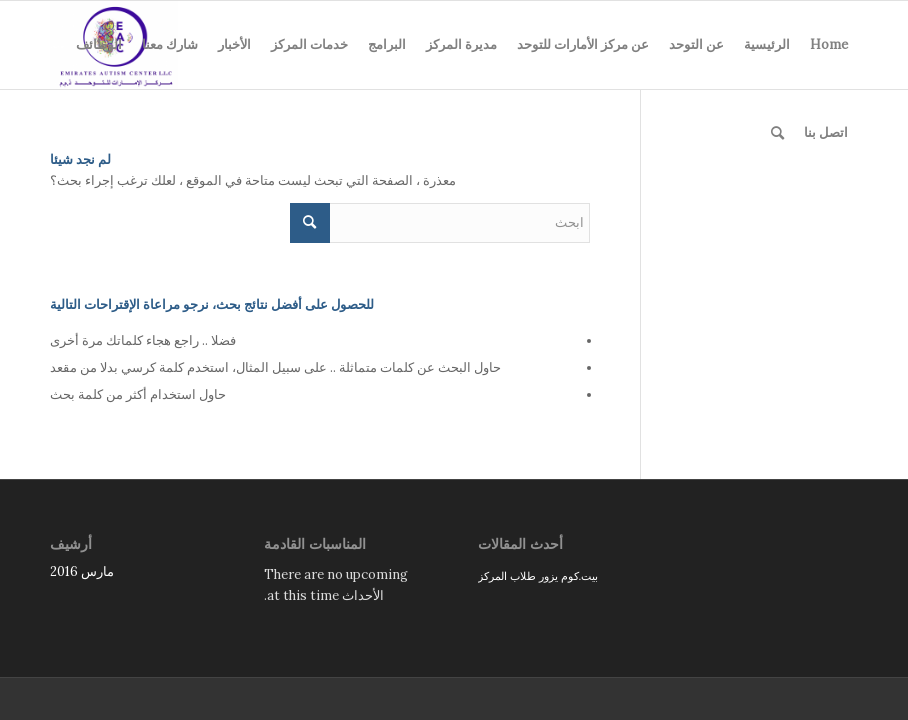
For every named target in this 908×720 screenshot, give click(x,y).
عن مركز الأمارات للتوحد (583, 44)
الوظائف (99, 44)
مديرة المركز (461, 44)
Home (829, 44)
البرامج (387, 44)
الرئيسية (767, 44)
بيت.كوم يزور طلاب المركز (538, 576)
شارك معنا (170, 44)
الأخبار (234, 44)
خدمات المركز (309, 44)
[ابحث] (777, 133)
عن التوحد (696, 44)
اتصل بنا (826, 132)
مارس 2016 (82, 571)
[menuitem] (777, 133)
